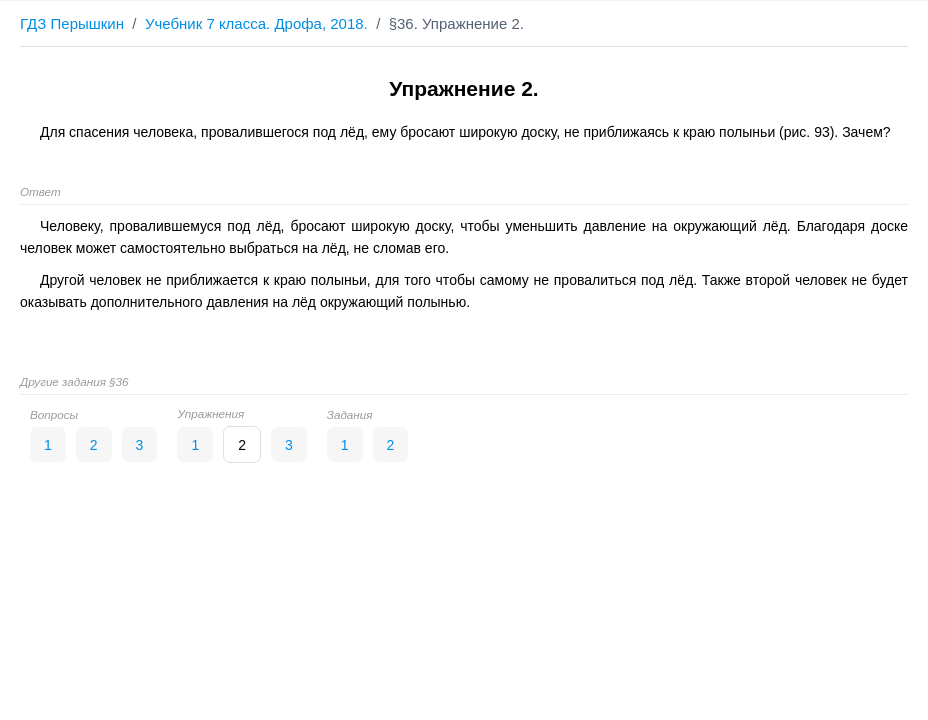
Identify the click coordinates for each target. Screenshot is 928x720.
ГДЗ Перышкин (72, 23)
